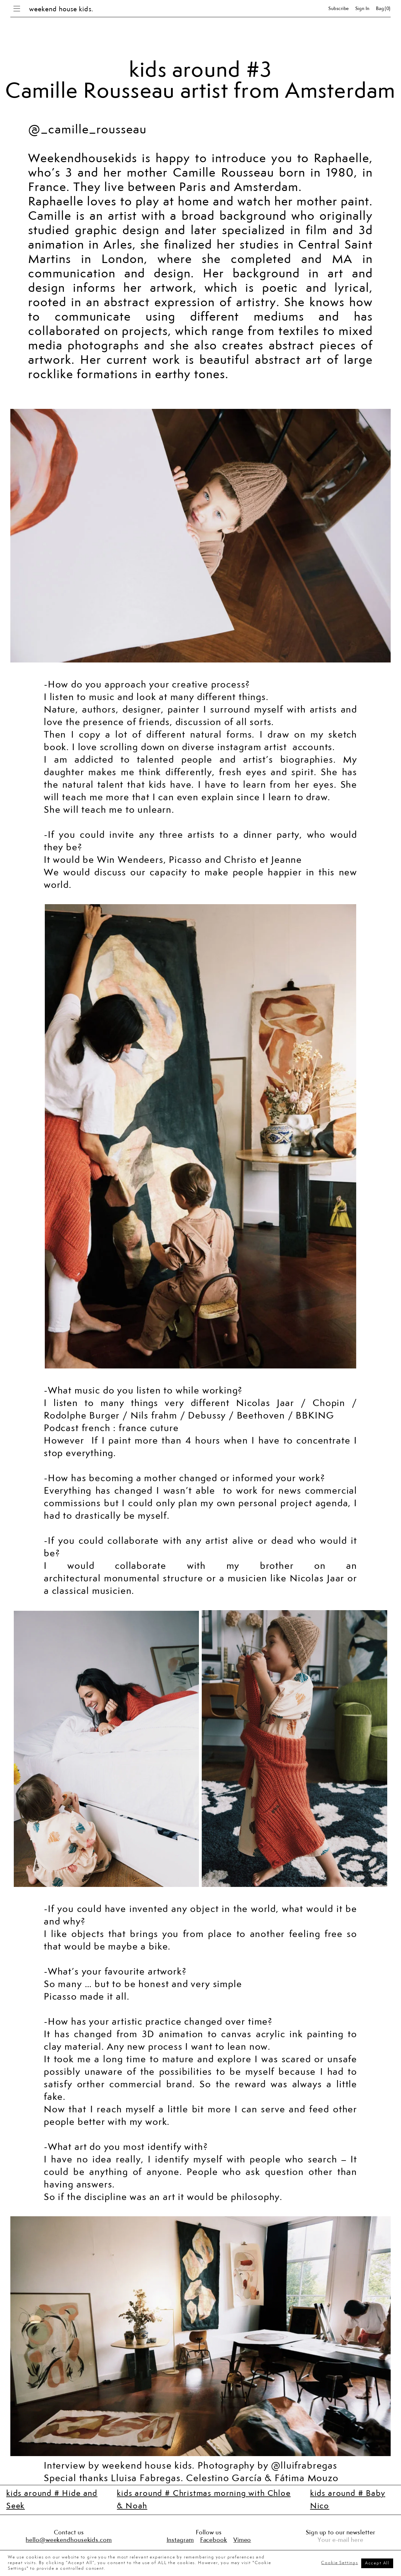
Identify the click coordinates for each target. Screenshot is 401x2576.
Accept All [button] (377, 2563)
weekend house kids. (61, 9)
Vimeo (242, 2540)
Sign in (362, 9)
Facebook (213, 2540)
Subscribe (338, 9)
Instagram (180, 2540)
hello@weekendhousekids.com (69, 2540)
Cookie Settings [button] (339, 2563)
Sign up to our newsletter (340, 2533)
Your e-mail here (340, 2540)
